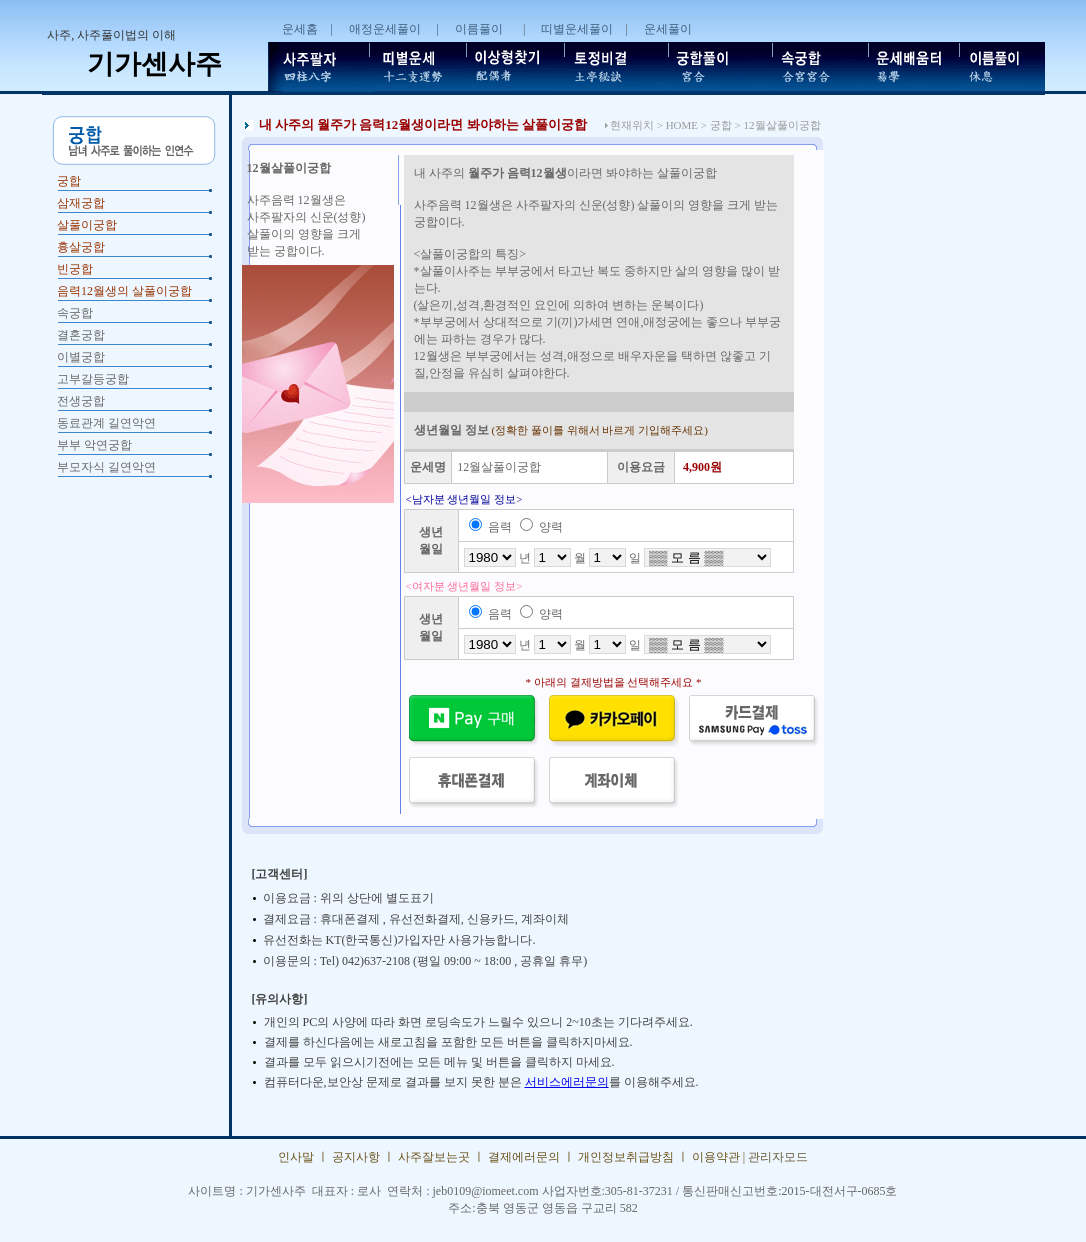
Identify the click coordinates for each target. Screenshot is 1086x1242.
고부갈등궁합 (93, 379)
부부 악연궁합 (94, 445)
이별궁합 (81, 357)
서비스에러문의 (567, 1082)
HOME (682, 125)
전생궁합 (81, 401)
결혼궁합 (81, 335)
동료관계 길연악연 (106, 423)
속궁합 (75, 313)
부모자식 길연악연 (106, 467)
